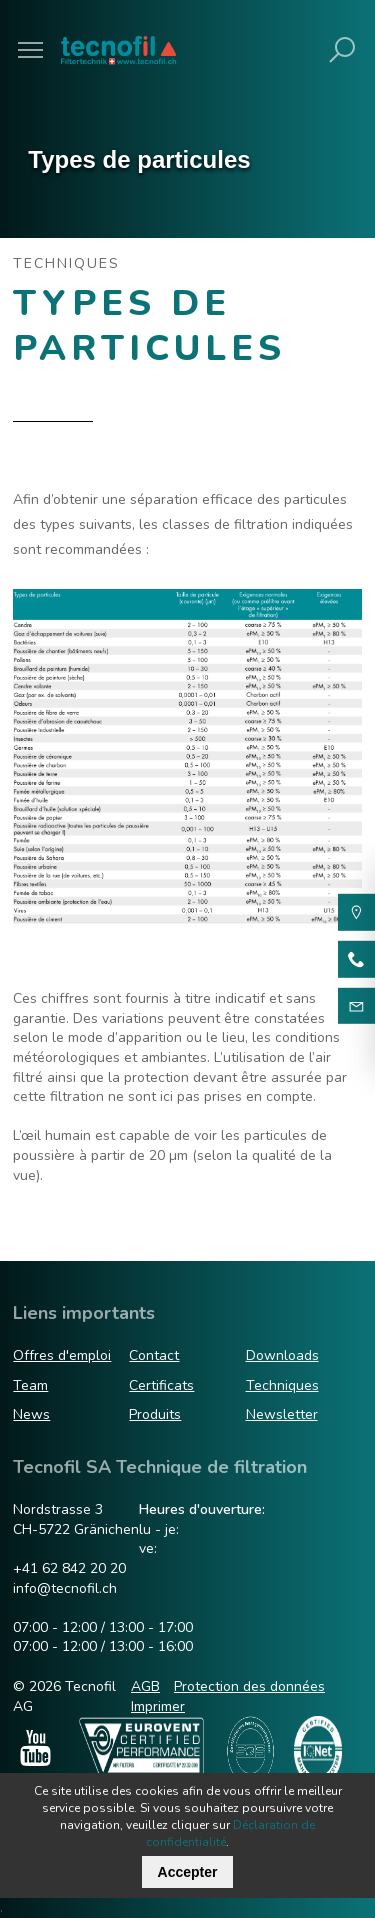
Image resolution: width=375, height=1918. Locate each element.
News (31, 1414)
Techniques (282, 1385)
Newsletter (282, 1414)
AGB (145, 1686)
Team (30, 1385)
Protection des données (249, 1686)
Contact (154, 1355)
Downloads (282, 1355)
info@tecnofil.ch (65, 1588)
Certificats (161, 1385)
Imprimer (158, 1706)
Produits (155, 1414)
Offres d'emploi (62, 1355)
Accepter (188, 1872)
